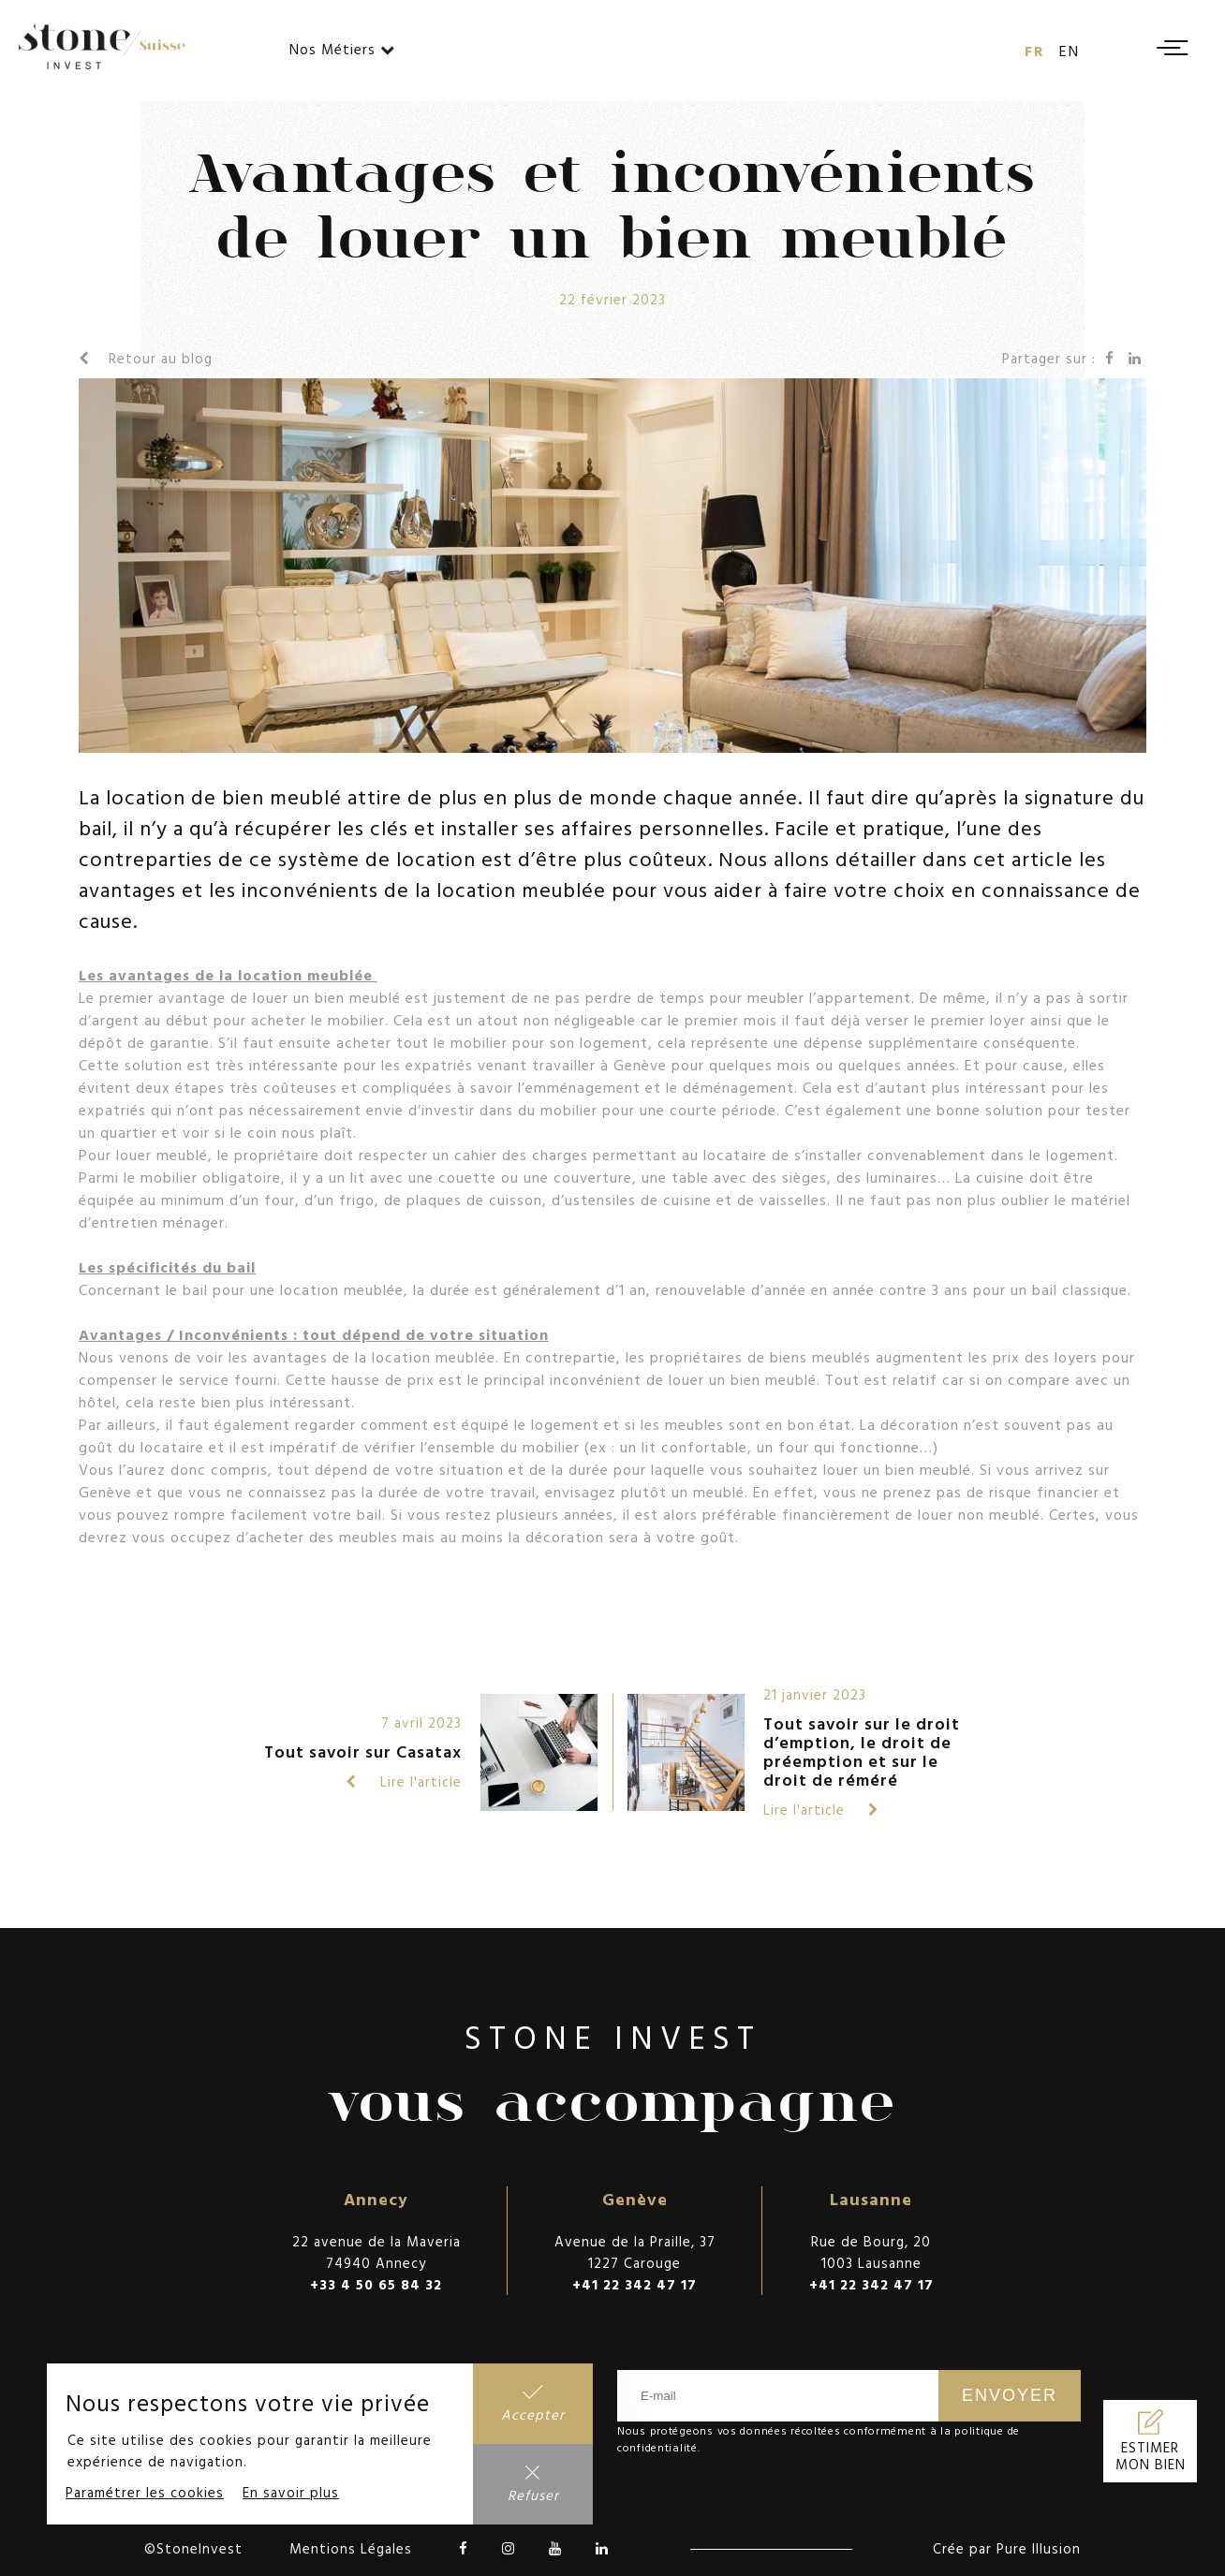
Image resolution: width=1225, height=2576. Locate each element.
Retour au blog (146, 358)
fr (1035, 50)
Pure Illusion (1038, 2548)
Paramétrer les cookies (145, 2492)
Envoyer (1009, 2395)
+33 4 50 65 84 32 (376, 2284)
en (1069, 50)
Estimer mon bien (1150, 2456)
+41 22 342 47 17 (634, 2284)
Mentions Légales (350, 2548)
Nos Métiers (342, 49)
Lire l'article (404, 1781)
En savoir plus (291, 2492)
